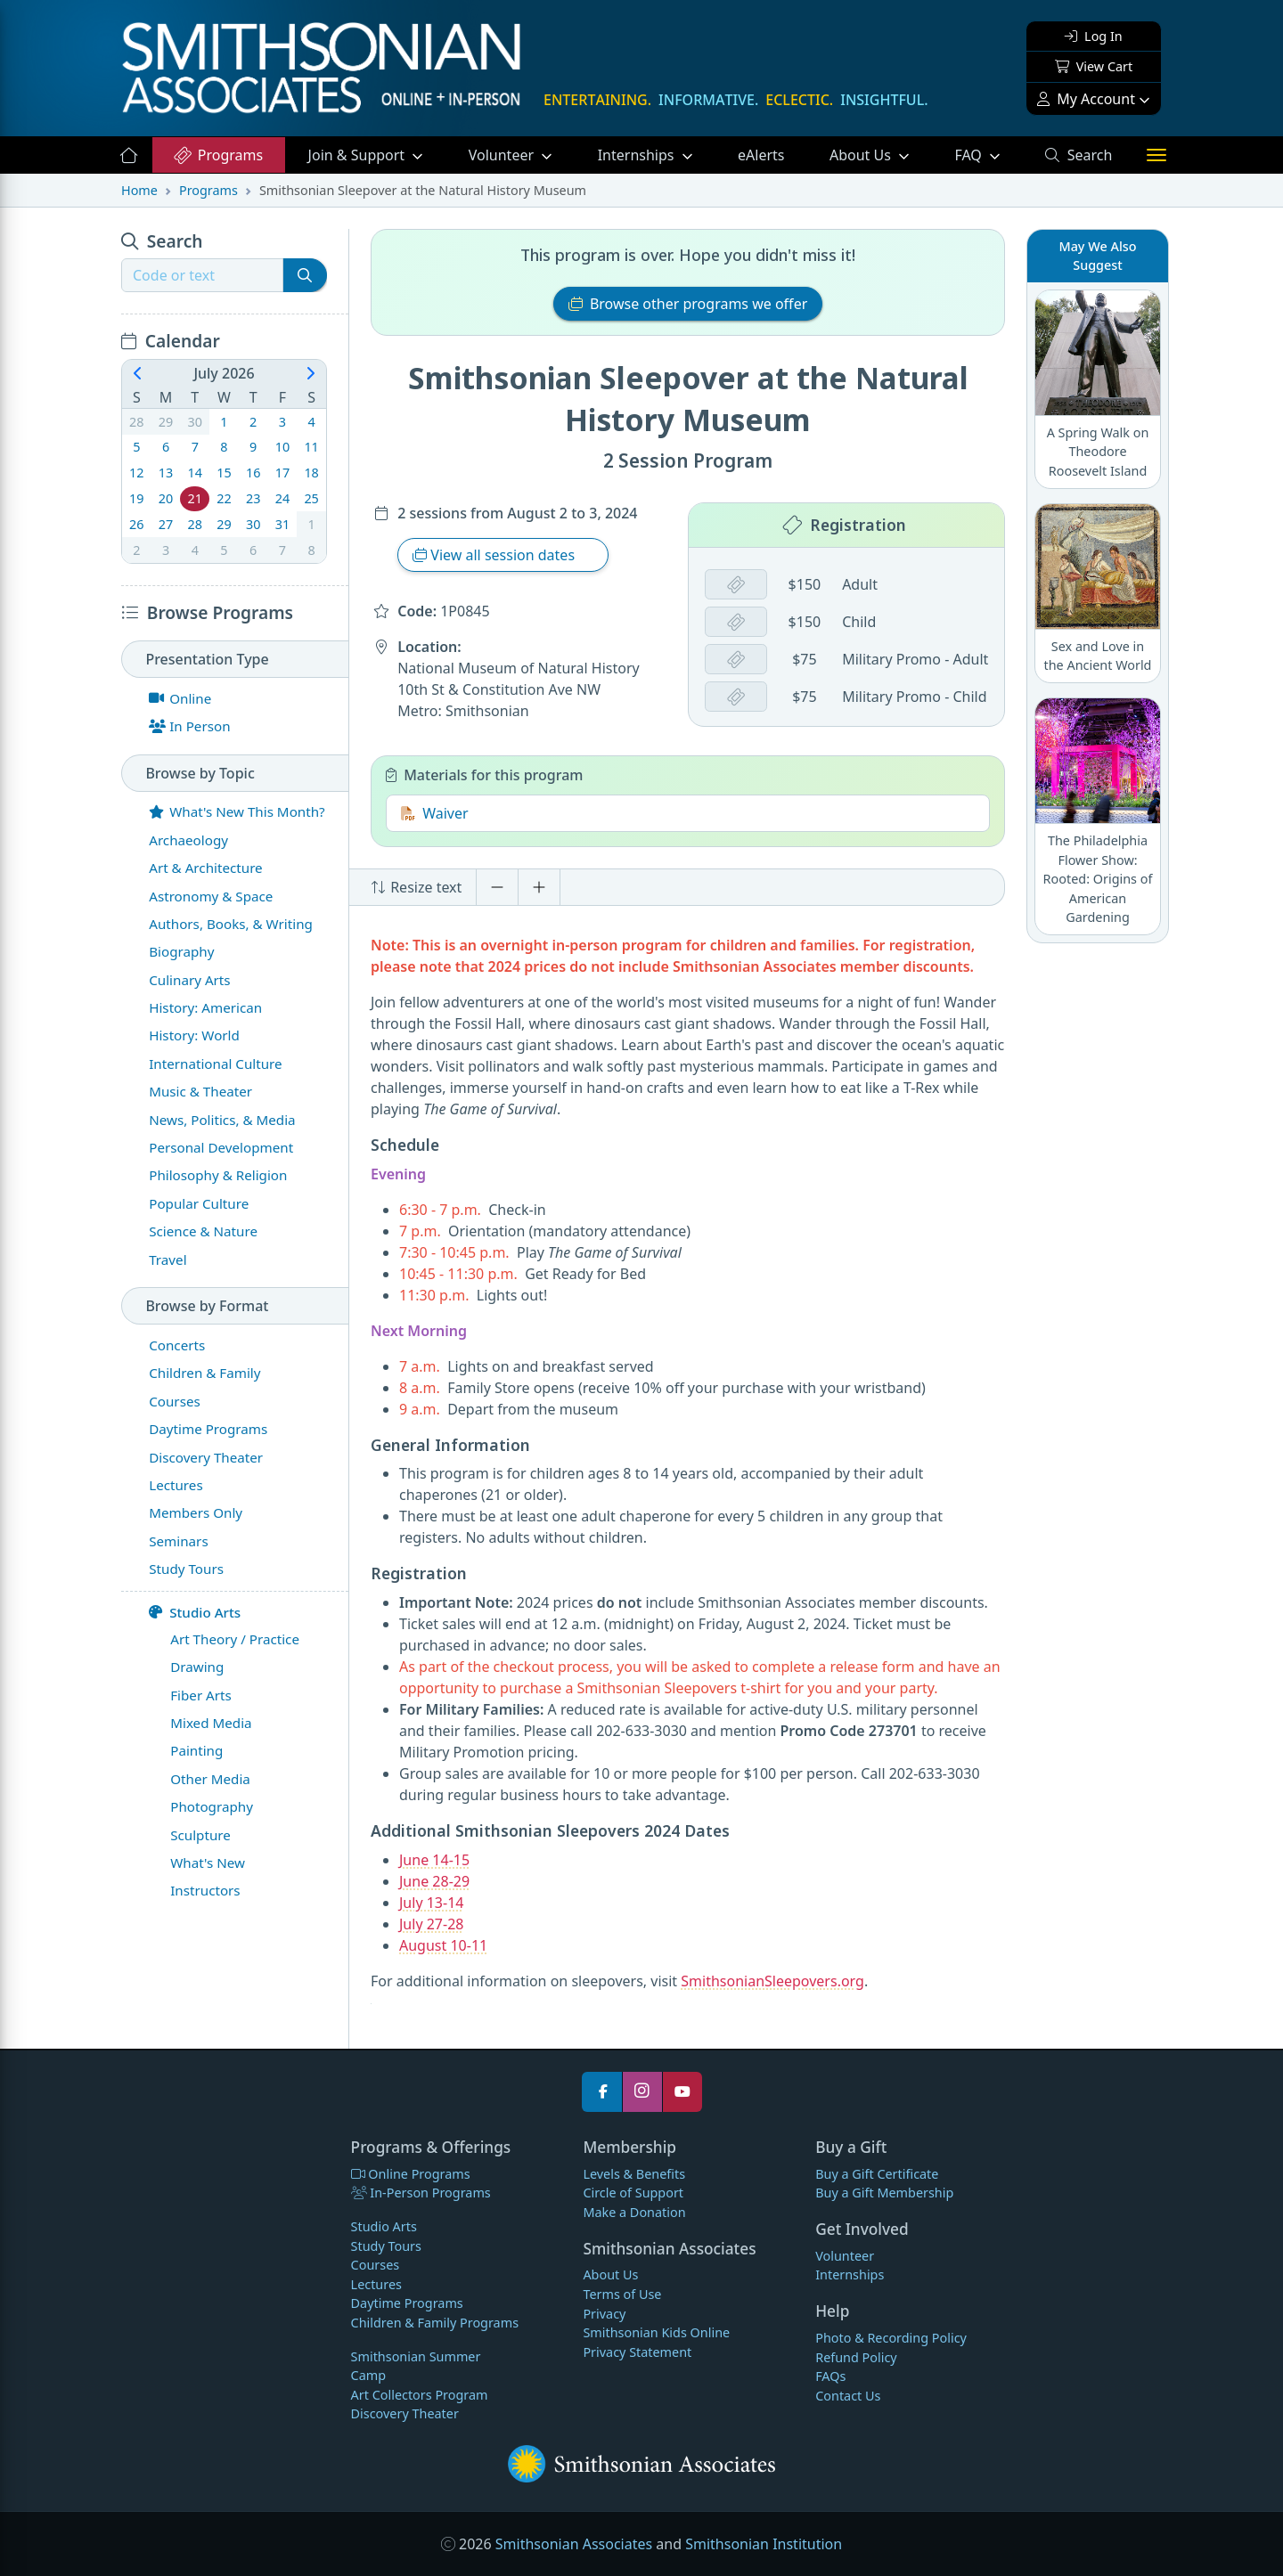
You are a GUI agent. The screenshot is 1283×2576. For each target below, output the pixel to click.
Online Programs (410, 2173)
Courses (375, 2264)
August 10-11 (443, 1945)
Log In (1093, 36)
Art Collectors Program (419, 2394)
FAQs (830, 2376)
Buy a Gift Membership (884, 2192)
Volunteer (503, 155)
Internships (638, 155)
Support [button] (358, 155)
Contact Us (847, 2395)
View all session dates (495, 555)
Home (139, 190)
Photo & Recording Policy (891, 2337)
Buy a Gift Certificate (876, 2173)
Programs (218, 155)
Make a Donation (634, 2212)
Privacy (604, 2313)
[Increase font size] (539, 887)
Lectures (376, 2284)
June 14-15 (434, 1860)
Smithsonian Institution (763, 2544)
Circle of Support (633, 2192)
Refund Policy (855, 2357)
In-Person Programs (421, 2192)
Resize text (416, 887)
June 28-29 (434, 1881)
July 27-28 (431, 1924)
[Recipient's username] (202, 275)
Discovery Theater (405, 2413)
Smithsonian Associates (573, 2544)
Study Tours (386, 2246)
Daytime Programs (407, 2303)
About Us (862, 155)
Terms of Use (622, 2294)
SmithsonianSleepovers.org (772, 1981)
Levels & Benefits (634, 2173)
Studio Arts (195, 1612)
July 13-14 (431, 1902)
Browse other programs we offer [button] (688, 304)
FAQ (988, 154)
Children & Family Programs (435, 2322)
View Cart (1093, 66)
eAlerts (761, 155)
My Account (1086, 99)
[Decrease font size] (497, 887)
